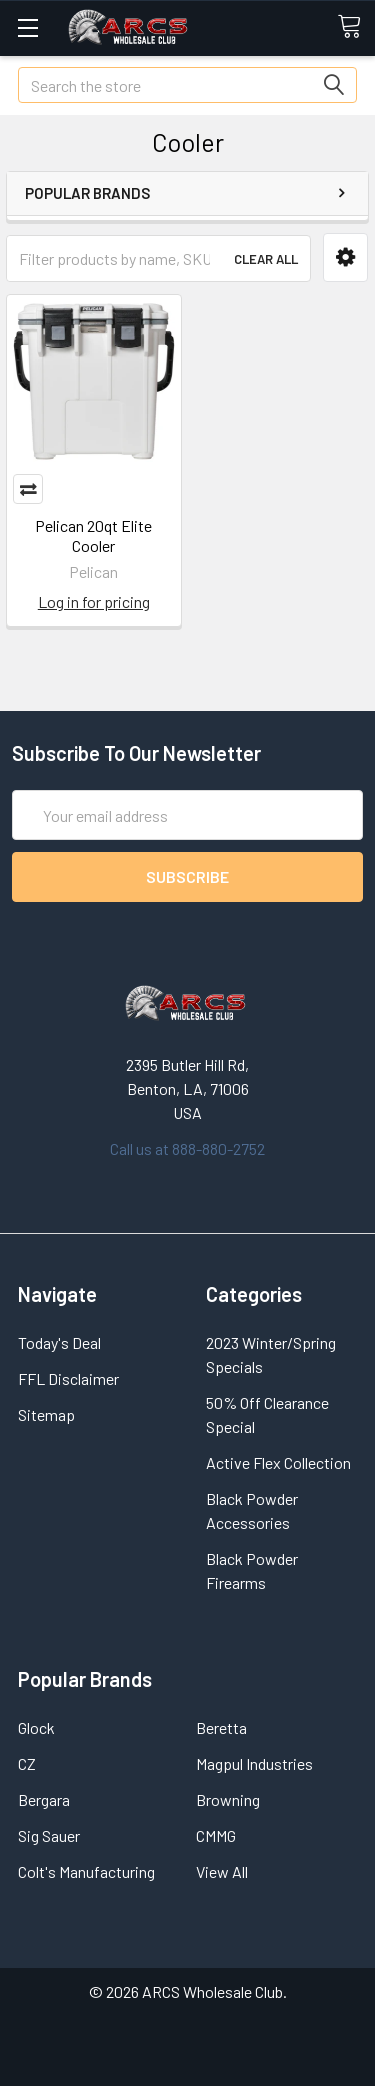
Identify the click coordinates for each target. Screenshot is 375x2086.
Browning (228, 1799)
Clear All (266, 259)
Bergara (44, 1799)
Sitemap (46, 1414)
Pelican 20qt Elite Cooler (93, 535)
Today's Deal (59, 1342)
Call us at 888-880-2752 (187, 1148)
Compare (28, 489)
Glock (36, 1727)
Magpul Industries (254, 1763)
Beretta (221, 1727)
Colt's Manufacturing (86, 1871)
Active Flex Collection (278, 1462)
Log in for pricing (94, 601)
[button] (345, 257)
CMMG (216, 1835)
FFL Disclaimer (68, 1378)
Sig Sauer (49, 1835)
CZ (27, 1763)
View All (222, 1871)
